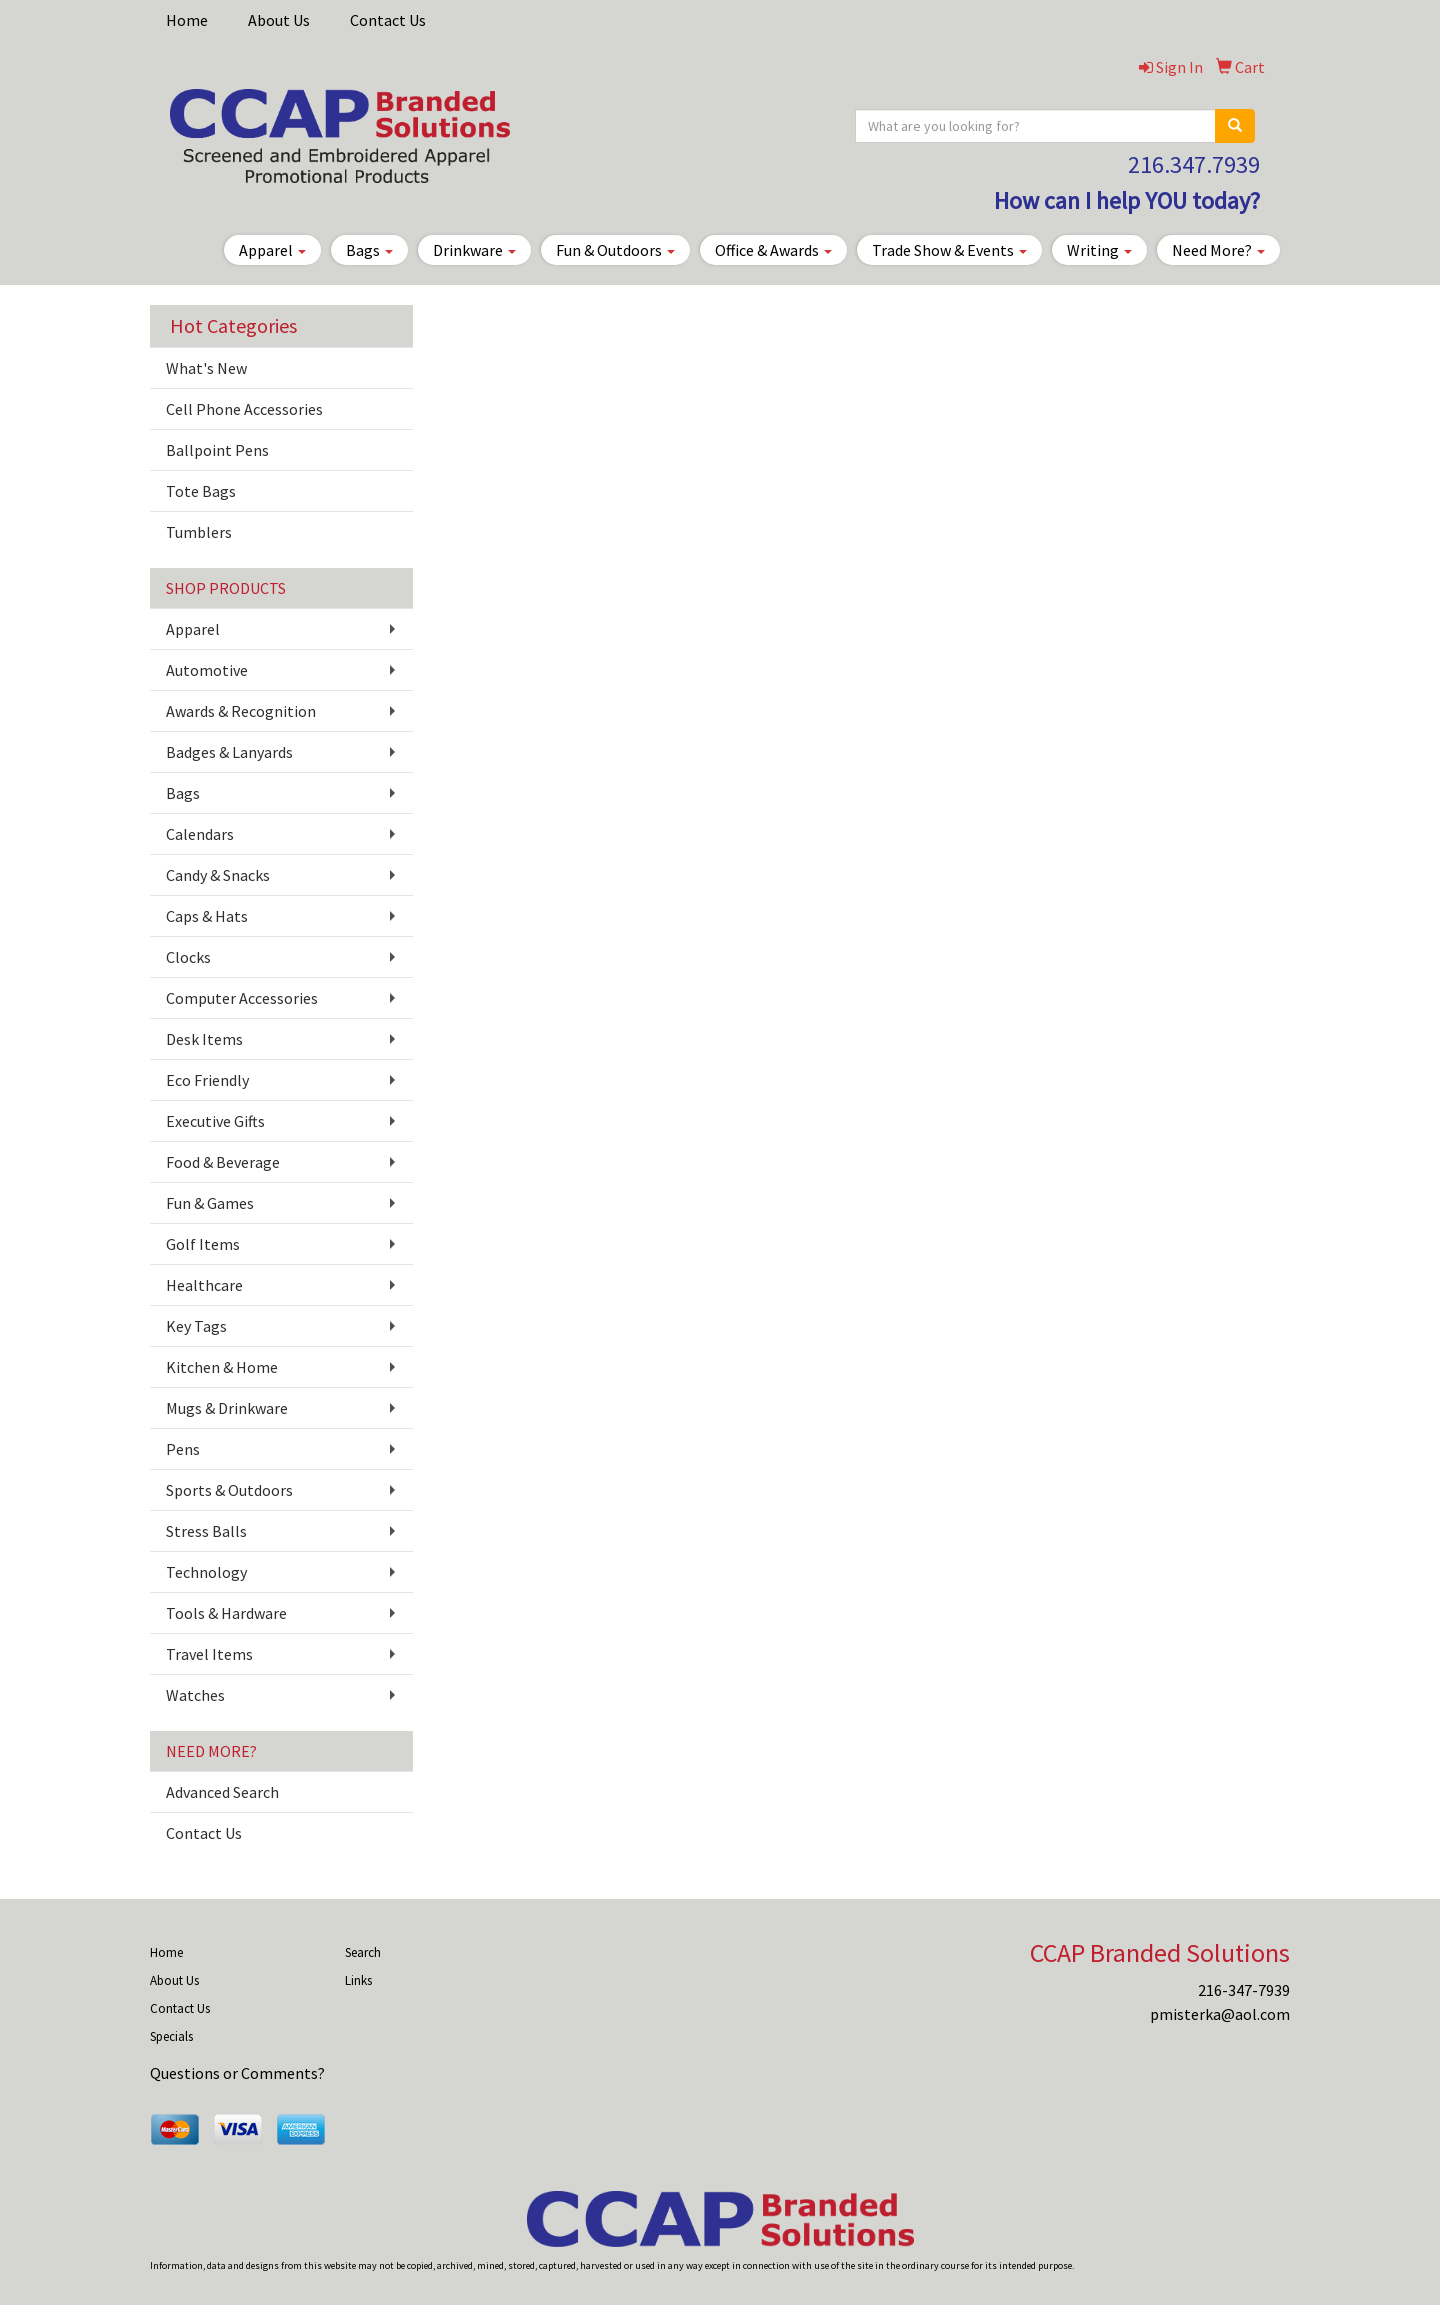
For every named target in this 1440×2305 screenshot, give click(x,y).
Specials (171, 2036)
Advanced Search (222, 1792)
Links (358, 1980)
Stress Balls (206, 1531)
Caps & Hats (207, 916)
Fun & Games (210, 1203)
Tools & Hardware (226, 1613)
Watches (195, 1695)
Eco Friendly (207, 1080)
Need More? (1218, 250)
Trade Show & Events (949, 250)
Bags (369, 250)
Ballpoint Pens (217, 450)
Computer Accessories (242, 998)
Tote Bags (201, 491)
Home (187, 20)
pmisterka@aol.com (1220, 2014)
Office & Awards (773, 250)
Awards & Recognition (241, 711)
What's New (206, 368)
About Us (279, 20)
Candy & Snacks (218, 875)
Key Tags (196, 1326)
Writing (1099, 250)
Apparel (272, 250)
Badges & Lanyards (229, 752)
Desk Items (204, 1039)
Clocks (188, 957)
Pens (183, 1449)
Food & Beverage (223, 1162)
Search (363, 1952)
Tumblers (199, 532)
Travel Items (209, 1654)
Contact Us (388, 20)
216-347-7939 (1244, 1990)
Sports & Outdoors (229, 1490)
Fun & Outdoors (615, 250)
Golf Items (203, 1244)
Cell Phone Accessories (244, 409)
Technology (206, 1572)
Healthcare (204, 1285)
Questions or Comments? (237, 2073)
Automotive (207, 670)
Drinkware (474, 250)
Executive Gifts (215, 1121)
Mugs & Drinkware (227, 1408)
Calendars (200, 834)
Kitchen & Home (222, 1367)
